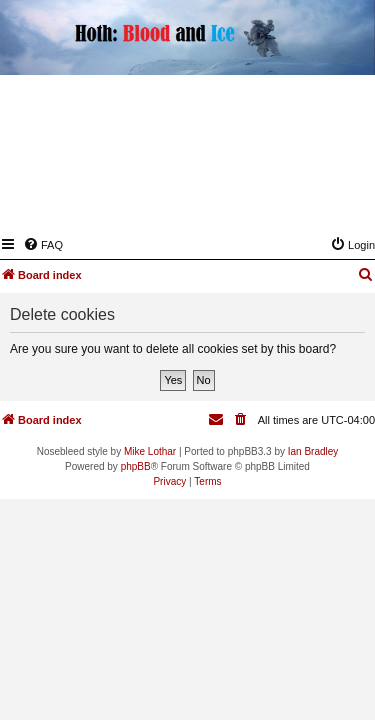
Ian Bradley (313, 451)
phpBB (136, 466)
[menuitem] (43, 245)
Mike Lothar (150, 451)
